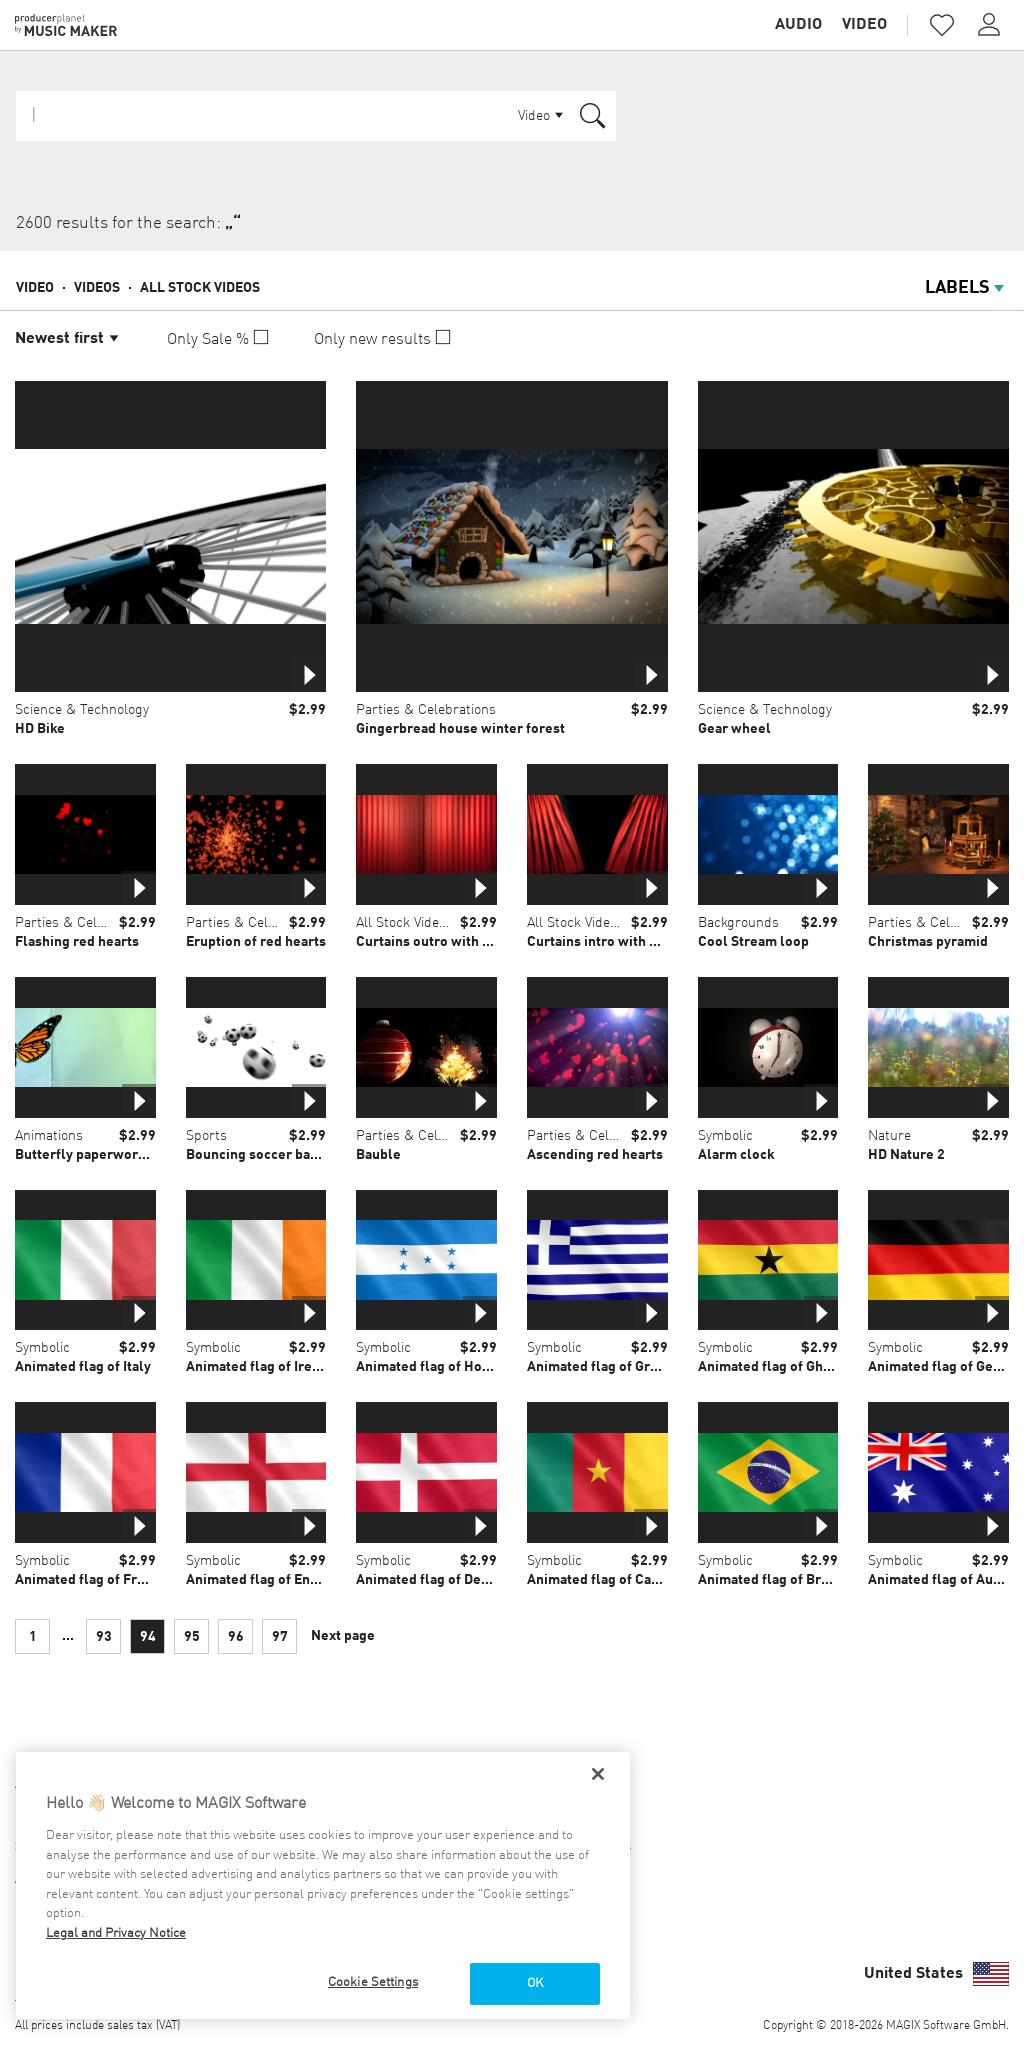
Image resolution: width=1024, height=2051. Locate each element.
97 (280, 1637)
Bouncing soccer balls (256, 1155)
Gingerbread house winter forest (460, 729)
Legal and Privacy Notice (116, 1933)
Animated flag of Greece (604, 1367)
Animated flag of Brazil (771, 1580)
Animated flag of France (91, 1580)
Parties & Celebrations (426, 710)
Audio (798, 25)
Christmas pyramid (928, 942)
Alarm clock (736, 1155)
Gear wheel (734, 729)
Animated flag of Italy (83, 1367)
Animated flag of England (266, 1580)
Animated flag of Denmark (439, 1580)
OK (535, 1983)
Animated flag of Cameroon (614, 1580)
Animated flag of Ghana (771, 1367)
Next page (343, 1636)
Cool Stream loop (753, 942)
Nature (889, 1136)
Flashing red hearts (77, 942)
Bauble (378, 1155)
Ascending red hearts (595, 1155)
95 (192, 1637)
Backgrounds (738, 923)
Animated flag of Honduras (441, 1367)
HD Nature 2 (906, 1155)
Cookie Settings (373, 1982)
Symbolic (725, 1136)
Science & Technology (82, 710)
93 (104, 1637)
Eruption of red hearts (256, 942)
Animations (49, 1136)
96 (236, 1637)
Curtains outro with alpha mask (455, 942)
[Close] (598, 1774)
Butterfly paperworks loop (100, 1155)
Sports (206, 1136)
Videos (97, 288)
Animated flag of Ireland (263, 1367)
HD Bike (40, 729)
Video (864, 25)
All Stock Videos (200, 288)
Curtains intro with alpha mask (624, 942)
